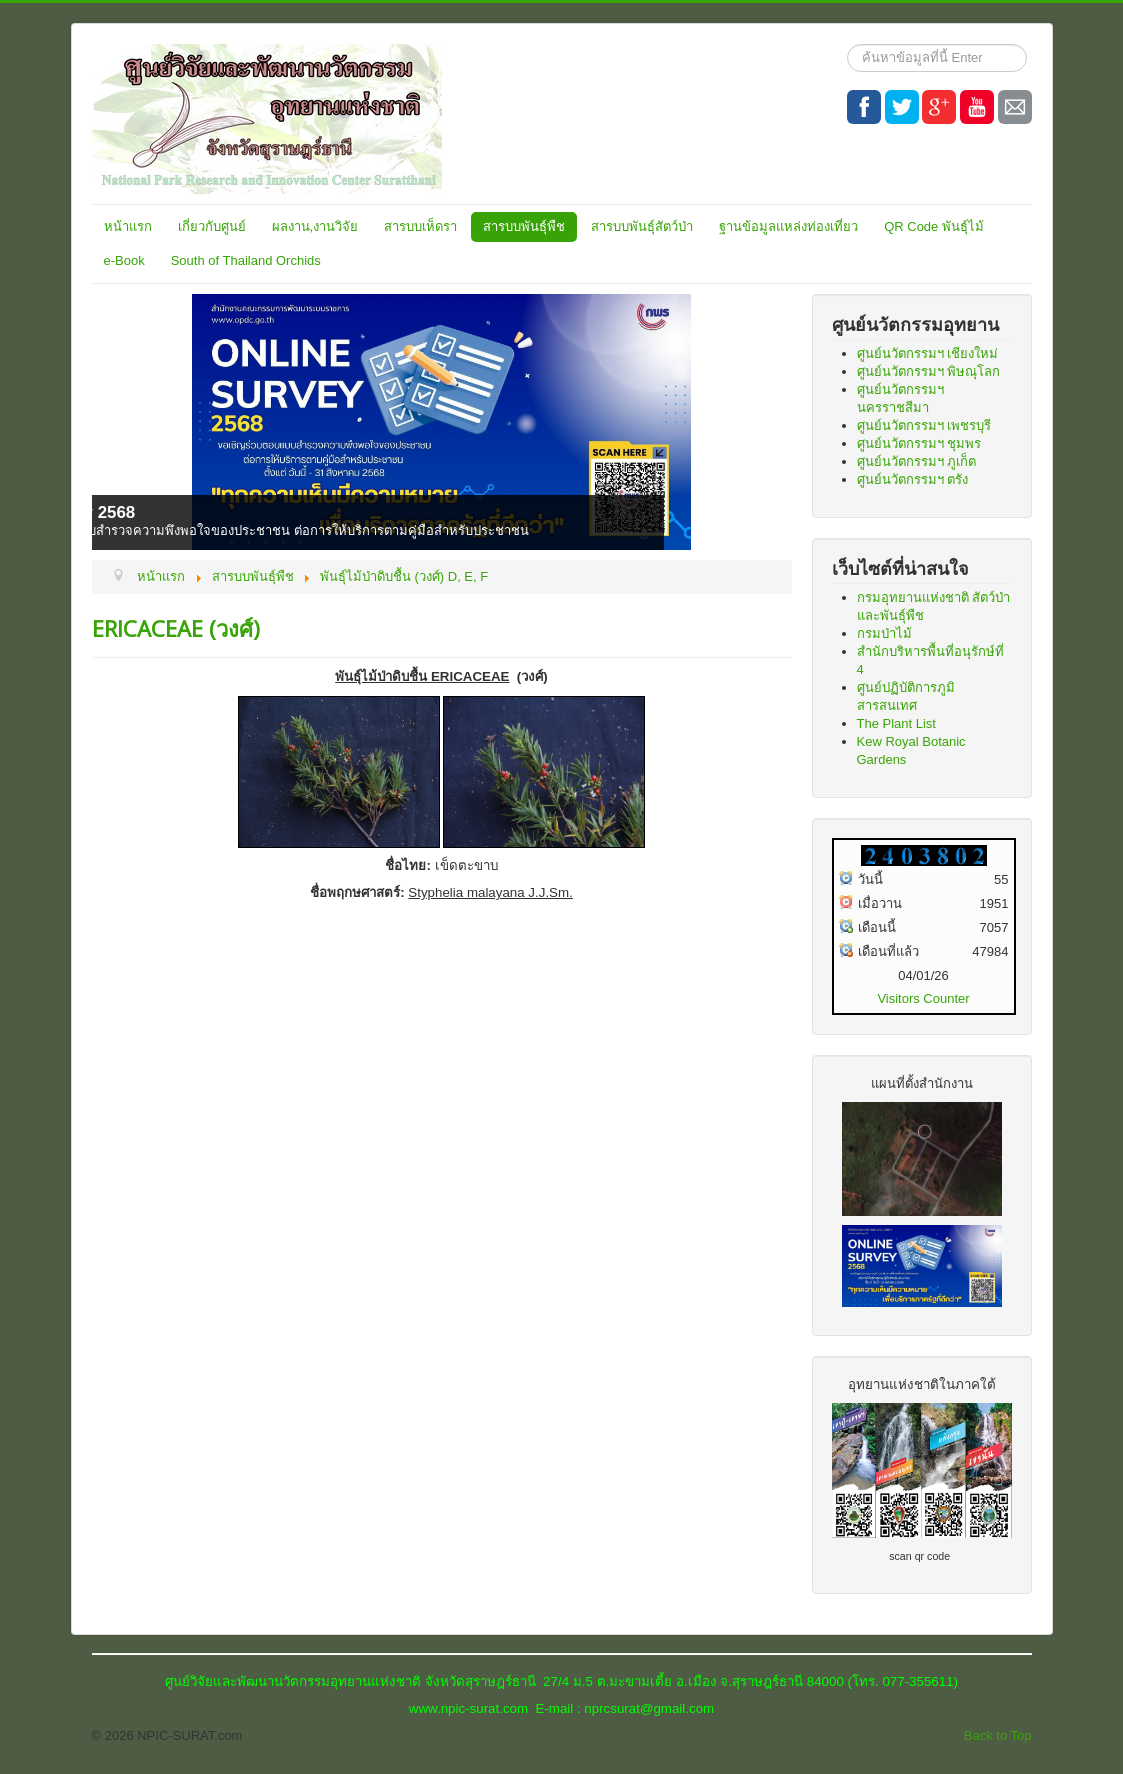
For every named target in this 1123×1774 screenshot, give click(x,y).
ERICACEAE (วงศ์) (176, 628)
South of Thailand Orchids (246, 260)
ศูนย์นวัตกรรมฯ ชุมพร (919, 443)
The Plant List (897, 723)
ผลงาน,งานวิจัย (315, 226)
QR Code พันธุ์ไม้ (934, 226)
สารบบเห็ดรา (420, 226)
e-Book (124, 260)
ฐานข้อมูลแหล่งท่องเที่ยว (788, 226)
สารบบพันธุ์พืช (524, 226)
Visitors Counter (923, 998)
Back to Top (998, 1735)
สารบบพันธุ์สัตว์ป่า (642, 226)
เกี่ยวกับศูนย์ (212, 226)
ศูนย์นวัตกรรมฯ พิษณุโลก (929, 371)
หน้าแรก (128, 226)
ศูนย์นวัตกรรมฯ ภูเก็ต (917, 461)
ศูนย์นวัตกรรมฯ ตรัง (913, 479)
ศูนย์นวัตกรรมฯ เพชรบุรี (924, 425)
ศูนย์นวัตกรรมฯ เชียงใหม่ (928, 353)
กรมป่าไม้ (884, 633)
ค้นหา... (847, 44)
